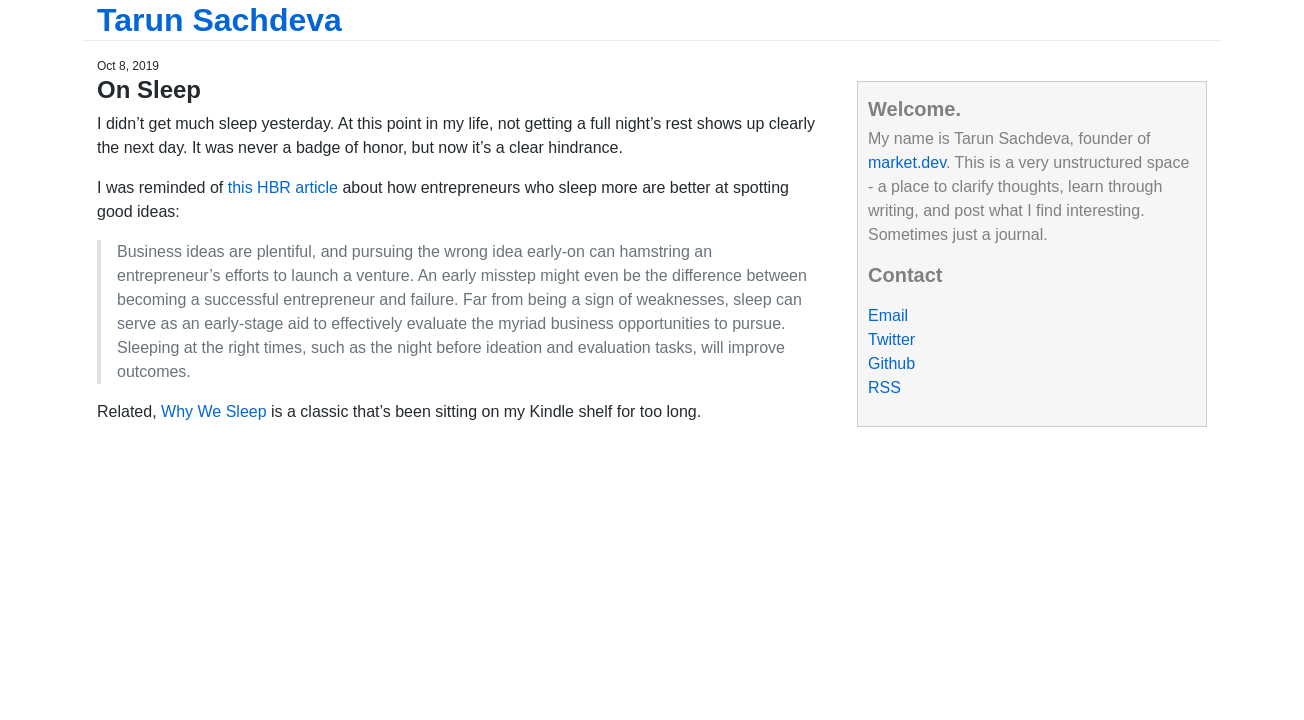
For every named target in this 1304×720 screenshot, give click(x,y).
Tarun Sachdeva (219, 20)
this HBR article (283, 187)
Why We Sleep (214, 411)
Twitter (891, 339)
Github (891, 363)
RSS (884, 387)
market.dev (907, 162)
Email (888, 315)
